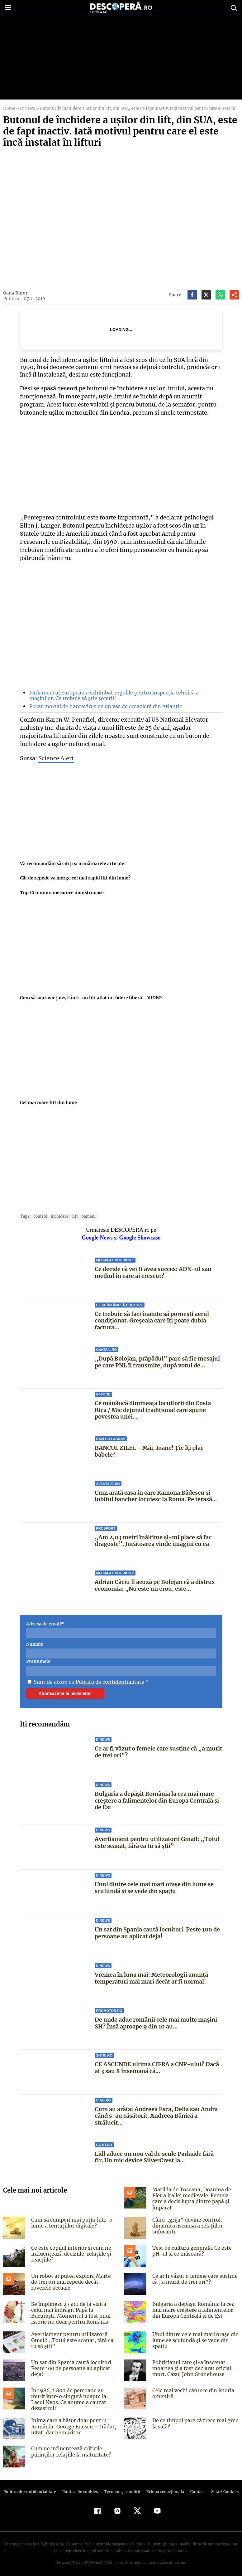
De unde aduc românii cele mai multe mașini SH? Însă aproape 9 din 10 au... (156, 2023)
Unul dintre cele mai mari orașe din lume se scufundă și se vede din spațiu (154, 1888)
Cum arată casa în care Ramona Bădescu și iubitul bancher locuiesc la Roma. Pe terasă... (155, 1496)
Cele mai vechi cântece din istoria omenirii (192, 2391)
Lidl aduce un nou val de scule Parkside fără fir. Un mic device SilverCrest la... (154, 2157)
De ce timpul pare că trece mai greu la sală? (194, 2419)
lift (73, 1216)
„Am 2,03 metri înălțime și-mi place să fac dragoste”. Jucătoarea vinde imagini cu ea (152, 1541)
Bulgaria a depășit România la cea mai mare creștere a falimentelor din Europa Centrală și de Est (157, 1800)
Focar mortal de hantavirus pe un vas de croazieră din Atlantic (103, 706)
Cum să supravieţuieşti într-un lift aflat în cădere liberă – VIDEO (90, 998)
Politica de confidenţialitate (32, 2487)
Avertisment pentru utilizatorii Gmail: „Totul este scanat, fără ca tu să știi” (156, 1842)
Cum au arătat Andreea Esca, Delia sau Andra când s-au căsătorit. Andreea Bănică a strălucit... (156, 2116)
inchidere (58, 1216)
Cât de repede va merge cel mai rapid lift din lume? (75, 878)
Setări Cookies (222, 2487)
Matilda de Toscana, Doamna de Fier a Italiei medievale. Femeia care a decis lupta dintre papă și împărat (194, 2195)
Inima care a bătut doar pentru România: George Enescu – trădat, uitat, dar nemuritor (72, 2422)
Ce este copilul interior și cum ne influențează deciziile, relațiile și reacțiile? (69, 2251)
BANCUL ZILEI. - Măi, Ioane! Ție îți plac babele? (148, 1451)
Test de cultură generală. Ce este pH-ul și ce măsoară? (190, 2248)
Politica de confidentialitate (107, 1682)
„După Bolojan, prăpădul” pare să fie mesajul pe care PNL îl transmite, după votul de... (156, 1362)
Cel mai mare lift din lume (48, 1102)
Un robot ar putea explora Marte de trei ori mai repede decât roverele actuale (73, 2280)
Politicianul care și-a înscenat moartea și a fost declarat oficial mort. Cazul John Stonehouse (190, 2366)
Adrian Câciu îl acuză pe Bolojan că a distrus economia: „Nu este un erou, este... (155, 1585)
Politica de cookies (81, 2487)
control (39, 1216)
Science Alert (55, 758)
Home (9, 108)
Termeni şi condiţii (121, 2487)
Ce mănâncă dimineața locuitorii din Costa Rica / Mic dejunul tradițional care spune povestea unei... (153, 1410)
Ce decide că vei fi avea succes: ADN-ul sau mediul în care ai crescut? (153, 1272)
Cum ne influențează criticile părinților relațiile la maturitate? (69, 2447)
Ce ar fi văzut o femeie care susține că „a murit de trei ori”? (158, 1752)
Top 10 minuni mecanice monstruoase (61, 892)
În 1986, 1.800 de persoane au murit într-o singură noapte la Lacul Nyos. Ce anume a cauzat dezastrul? (74, 2394)
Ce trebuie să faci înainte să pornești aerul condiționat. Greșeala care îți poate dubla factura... (152, 1320)
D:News (27, 108)
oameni (86, 1216)
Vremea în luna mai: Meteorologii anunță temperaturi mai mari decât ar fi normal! (151, 1978)
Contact (195, 2487)
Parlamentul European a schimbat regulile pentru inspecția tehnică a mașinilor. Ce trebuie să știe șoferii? (112, 695)
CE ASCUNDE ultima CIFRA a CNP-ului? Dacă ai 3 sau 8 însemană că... (156, 2068)
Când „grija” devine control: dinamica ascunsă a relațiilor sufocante (187, 2223)
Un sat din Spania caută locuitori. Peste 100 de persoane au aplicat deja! (157, 1933)
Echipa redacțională (163, 2487)
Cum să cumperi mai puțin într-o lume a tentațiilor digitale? (70, 2220)
